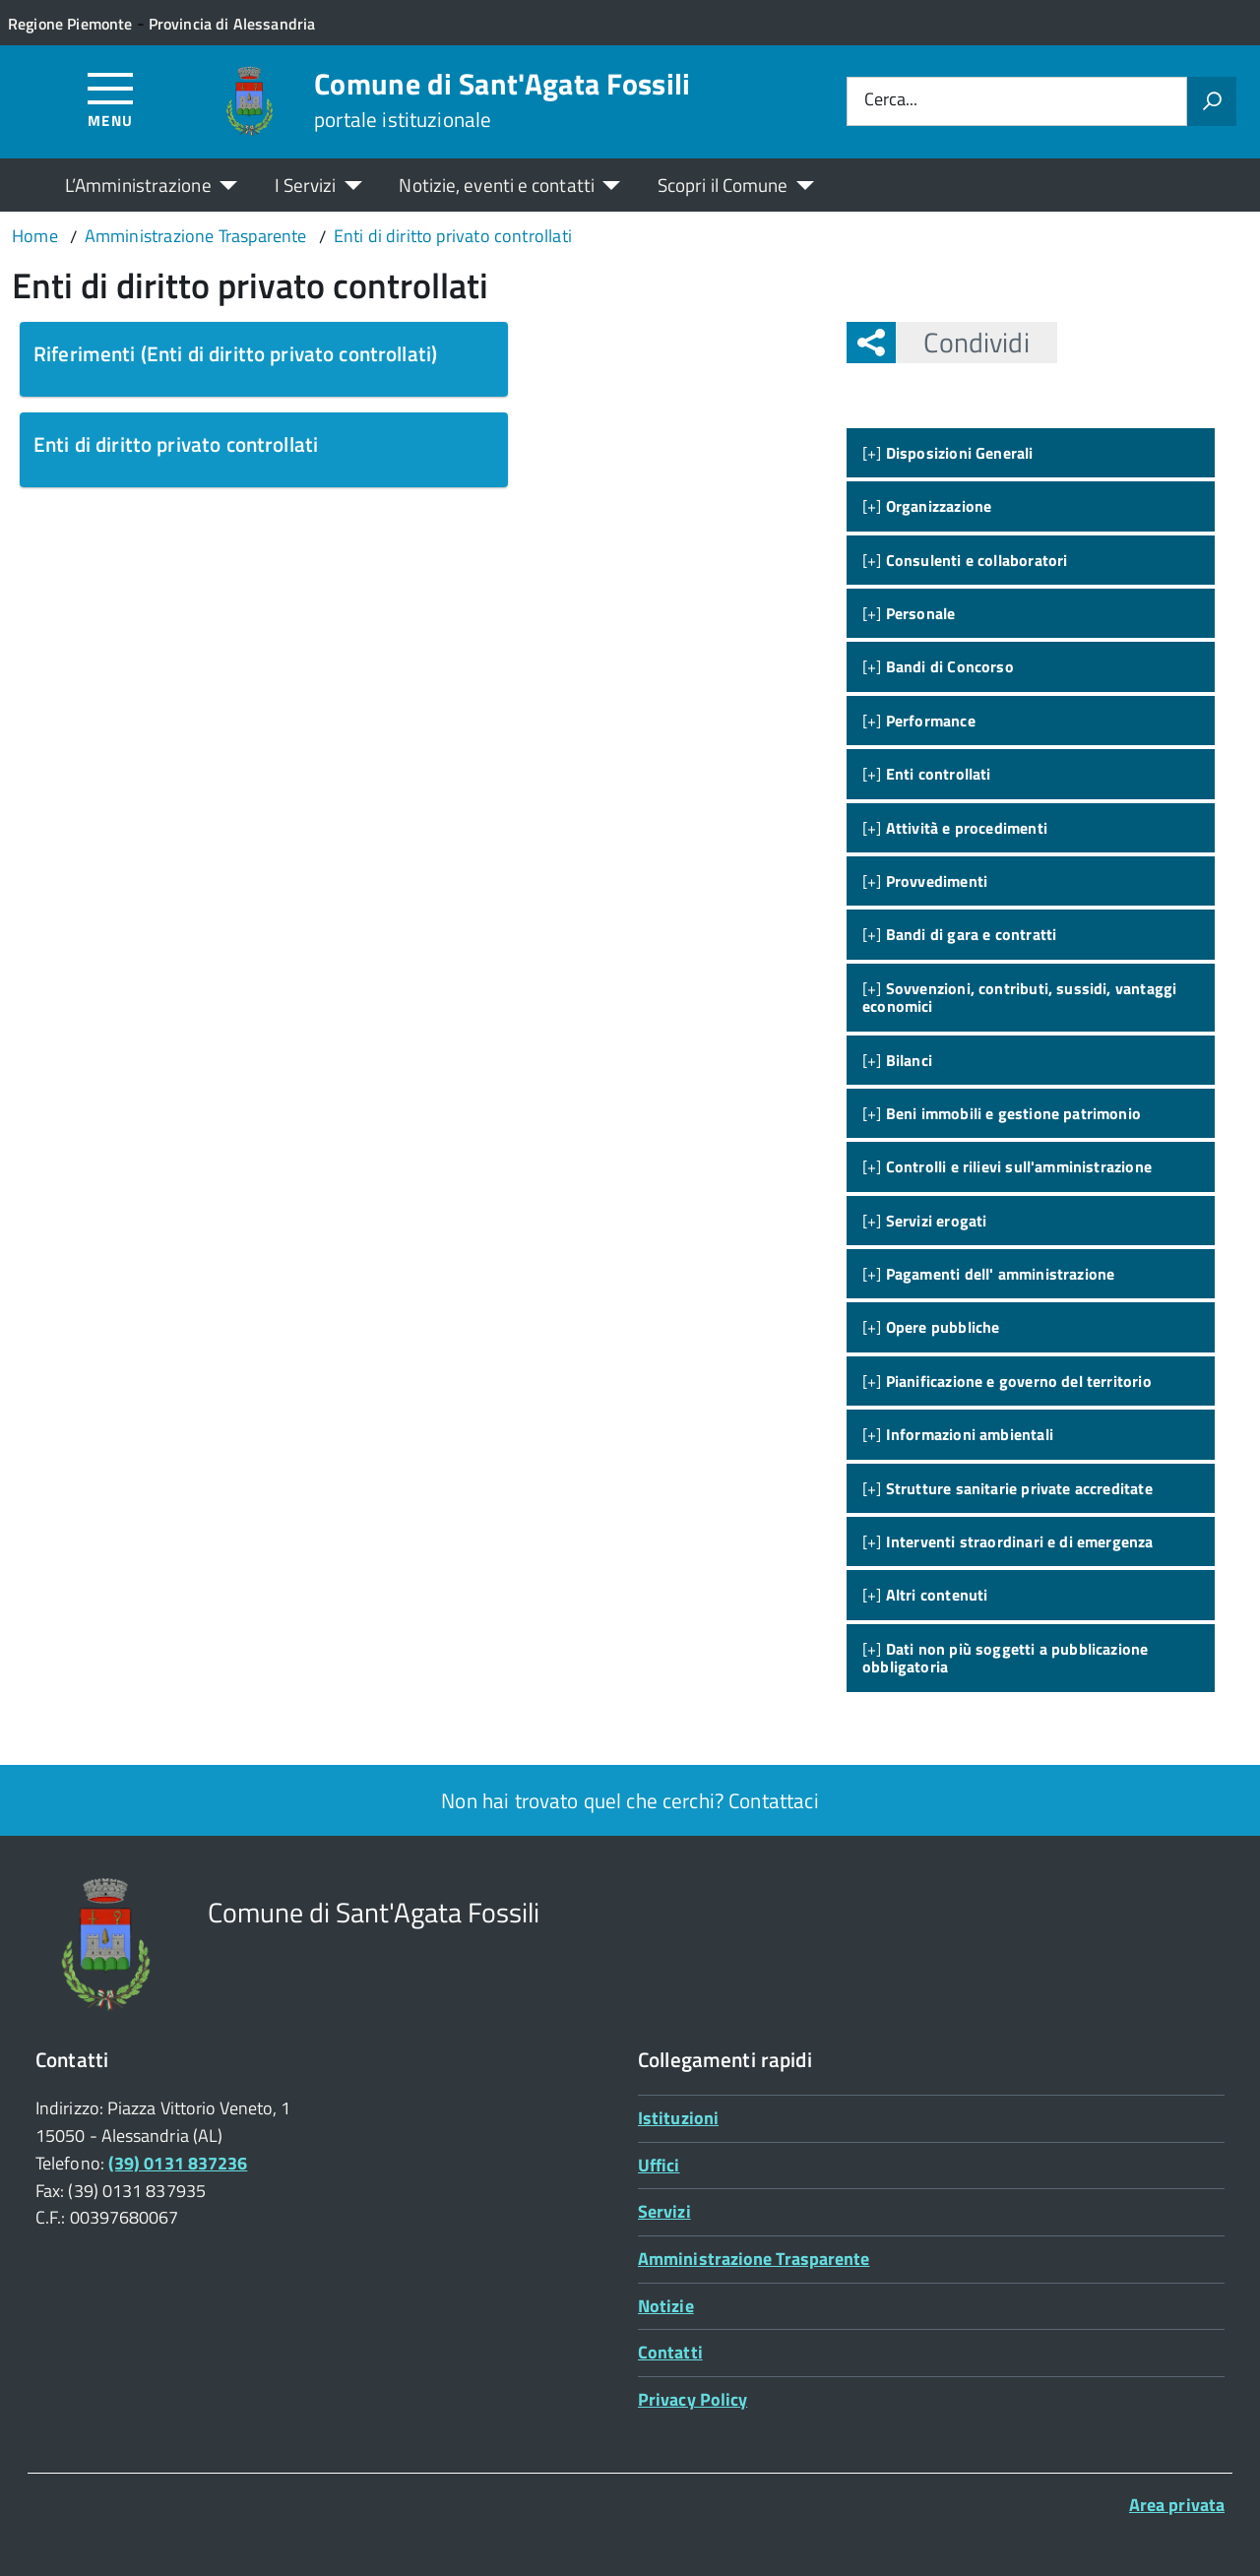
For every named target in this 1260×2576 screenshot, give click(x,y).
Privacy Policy (692, 2399)
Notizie (666, 2306)
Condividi (962, 342)
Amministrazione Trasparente (753, 2258)
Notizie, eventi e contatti (496, 184)
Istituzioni (678, 2118)
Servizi (664, 2211)
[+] (948, 453)
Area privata (1177, 2504)
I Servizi (306, 184)
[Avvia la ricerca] (1211, 101)
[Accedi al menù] (111, 99)
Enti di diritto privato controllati (175, 444)
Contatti (670, 2352)
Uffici (659, 2165)
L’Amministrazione (138, 184)
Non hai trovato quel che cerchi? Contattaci (629, 1800)
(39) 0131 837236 (177, 2163)
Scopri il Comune (723, 184)
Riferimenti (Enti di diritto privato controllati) (235, 353)
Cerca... (890, 101)
